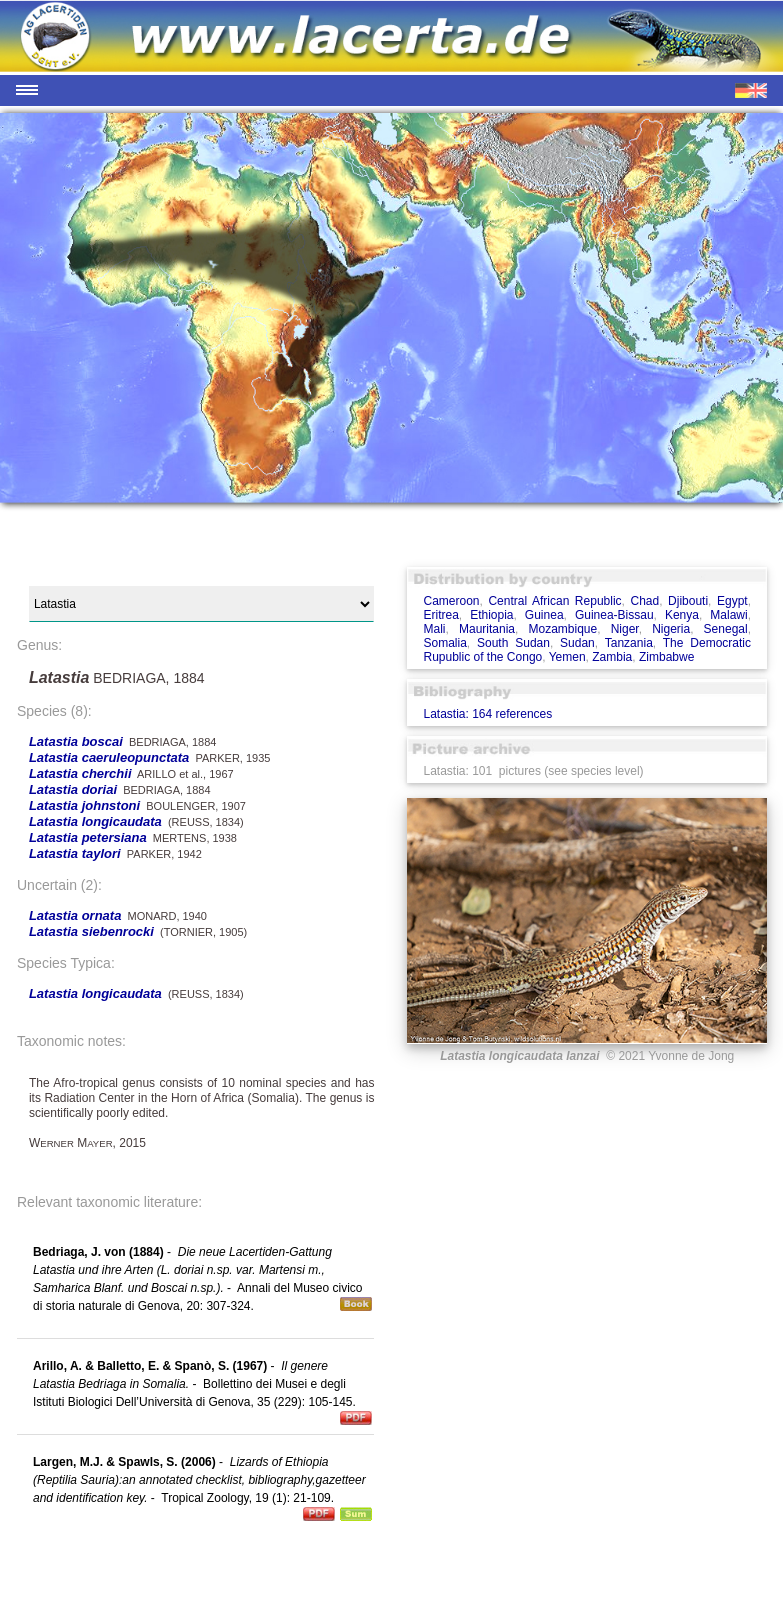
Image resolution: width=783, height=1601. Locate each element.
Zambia (612, 657)
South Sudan (513, 643)
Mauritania (487, 629)
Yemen (567, 657)
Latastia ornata (75, 915)
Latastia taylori (75, 853)
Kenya (682, 615)
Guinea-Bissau (614, 615)
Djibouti (688, 601)
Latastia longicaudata (95, 821)
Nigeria (671, 629)
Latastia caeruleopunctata (109, 757)
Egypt (732, 601)
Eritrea (440, 615)
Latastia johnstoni (84, 805)
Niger (625, 629)
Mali (434, 629)
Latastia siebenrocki (91, 931)
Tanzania (629, 643)
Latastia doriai (73, 789)
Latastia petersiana (88, 837)
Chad (644, 601)
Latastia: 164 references (487, 714)
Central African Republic (554, 601)
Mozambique (562, 629)
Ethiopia (491, 615)
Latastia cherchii (80, 773)
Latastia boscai (76, 741)
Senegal (726, 629)
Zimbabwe (666, 657)
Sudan (577, 643)
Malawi (728, 615)
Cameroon (451, 601)
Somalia (444, 643)
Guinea (544, 615)
